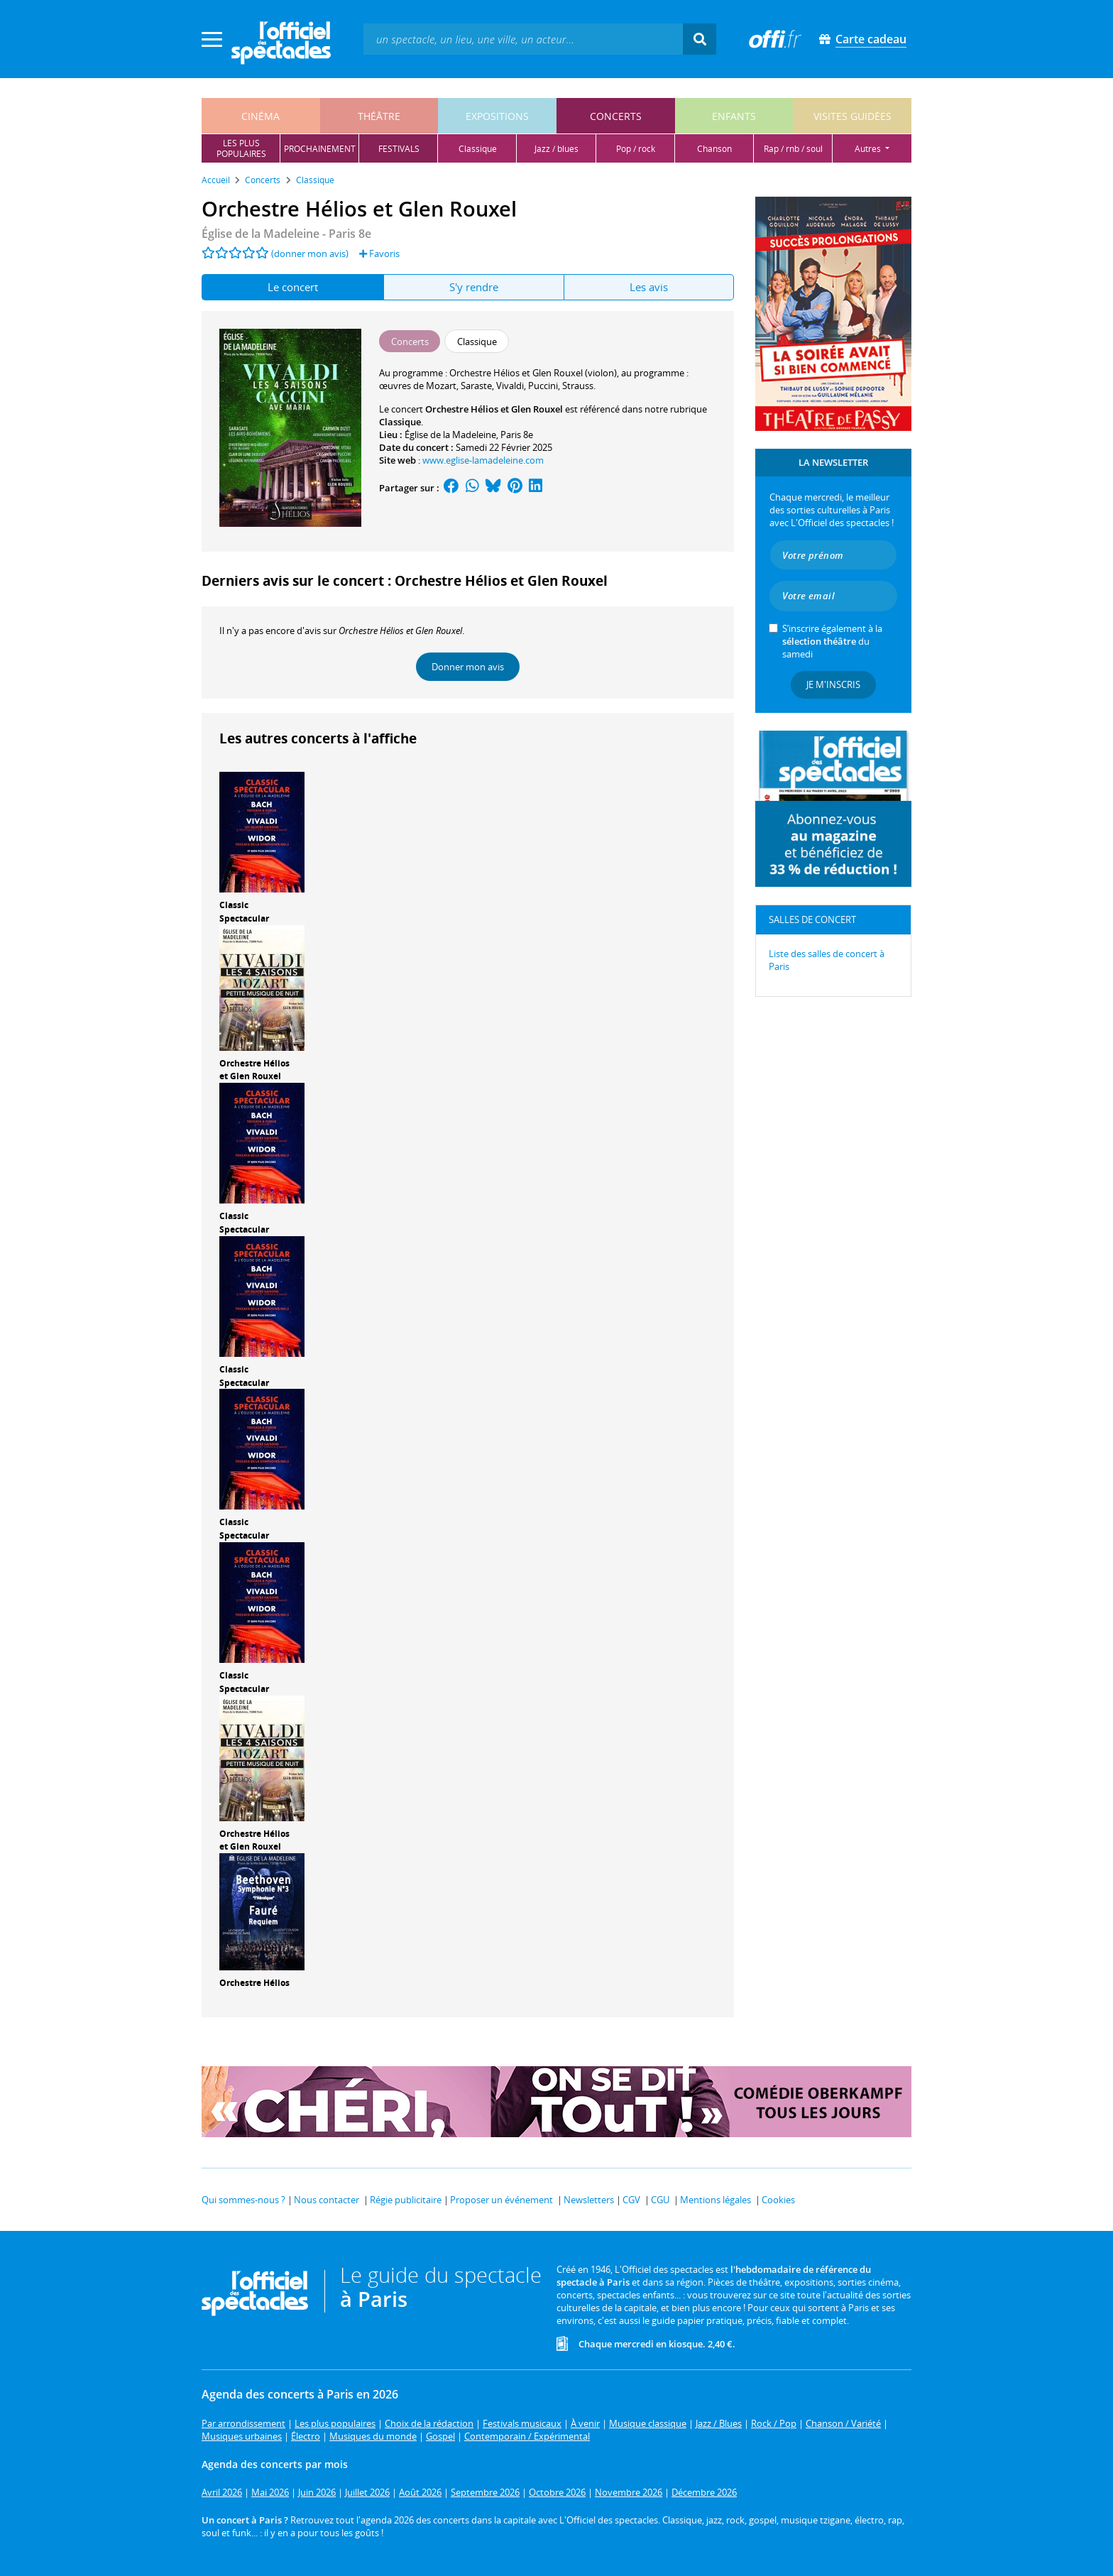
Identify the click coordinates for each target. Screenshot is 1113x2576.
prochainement (320, 149)
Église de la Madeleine (450, 434)
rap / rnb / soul (793, 149)
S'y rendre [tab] (473, 287)
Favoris (379, 253)
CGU (660, 2199)
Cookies (778, 2199)
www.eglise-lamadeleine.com (483, 460)
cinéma (260, 116)
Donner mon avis (468, 666)
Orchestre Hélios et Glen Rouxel (254, 1070)
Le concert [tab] (293, 287)
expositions (497, 116)
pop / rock (635, 149)
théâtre (379, 116)
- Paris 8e (286, 233)
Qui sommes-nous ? (243, 2199)
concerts (616, 116)
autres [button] (869, 149)
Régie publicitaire (406, 2199)
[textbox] (523, 38)
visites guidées (852, 116)
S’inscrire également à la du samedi (832, 641)
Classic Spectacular (244, 911)
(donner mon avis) (310, 253)
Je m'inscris (833, 684)
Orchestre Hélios (254, 1983)
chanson (714, 149)
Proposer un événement (501, 2199)
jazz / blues (556, 149)
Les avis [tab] (649, 287)
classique (478, 149)
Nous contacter (326, 2199)
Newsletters (589, 2199)
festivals (399, 149)
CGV (631, 2199)
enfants (734, 116)
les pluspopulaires (241, 148)
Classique (400, 421)
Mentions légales (715, 2199)
